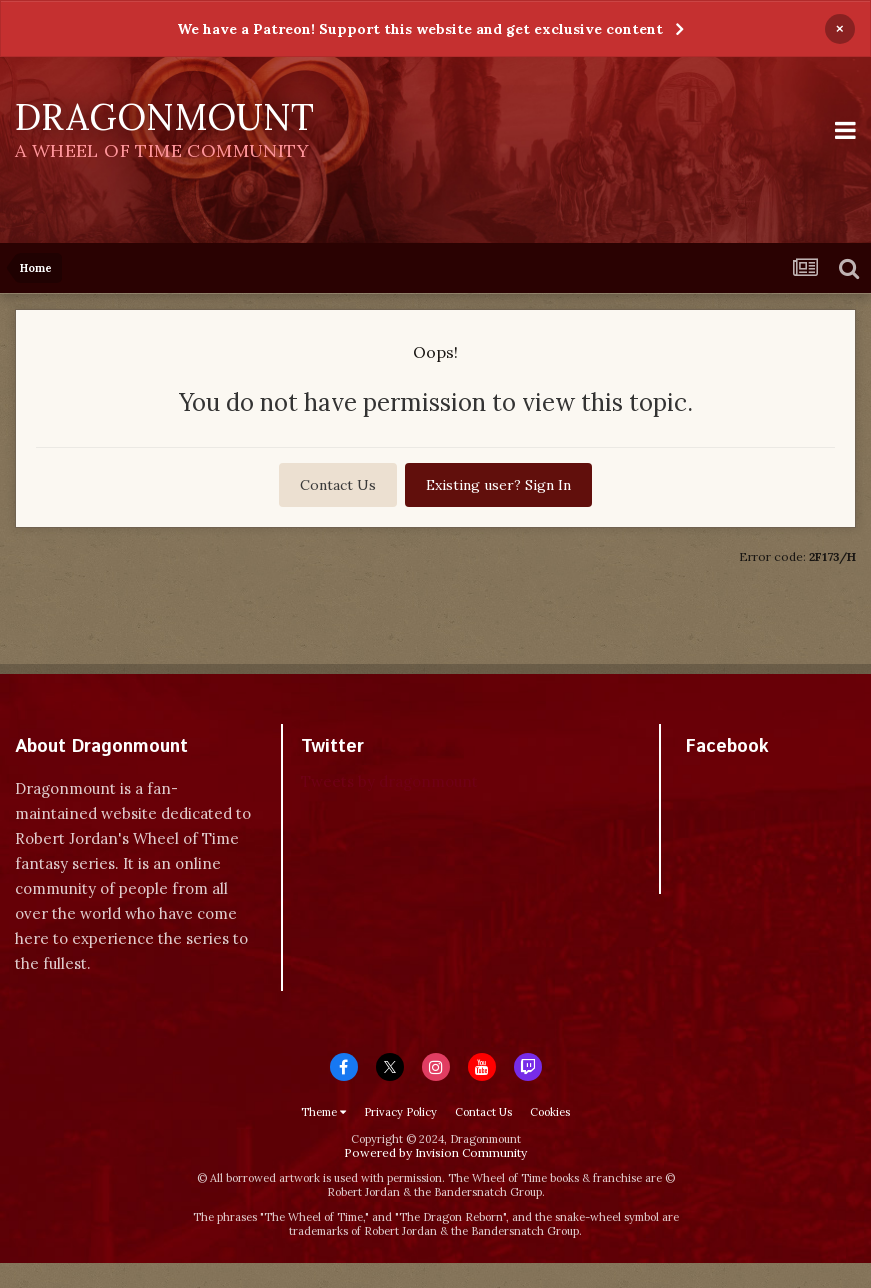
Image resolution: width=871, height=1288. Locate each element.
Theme (323, 1112)
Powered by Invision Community (435, 1152)
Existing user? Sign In (498, 485)
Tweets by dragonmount (389, 781)
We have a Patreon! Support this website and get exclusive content (420, 29)
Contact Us (338, 485)
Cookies (550, 1112)
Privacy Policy (400, 1112)
